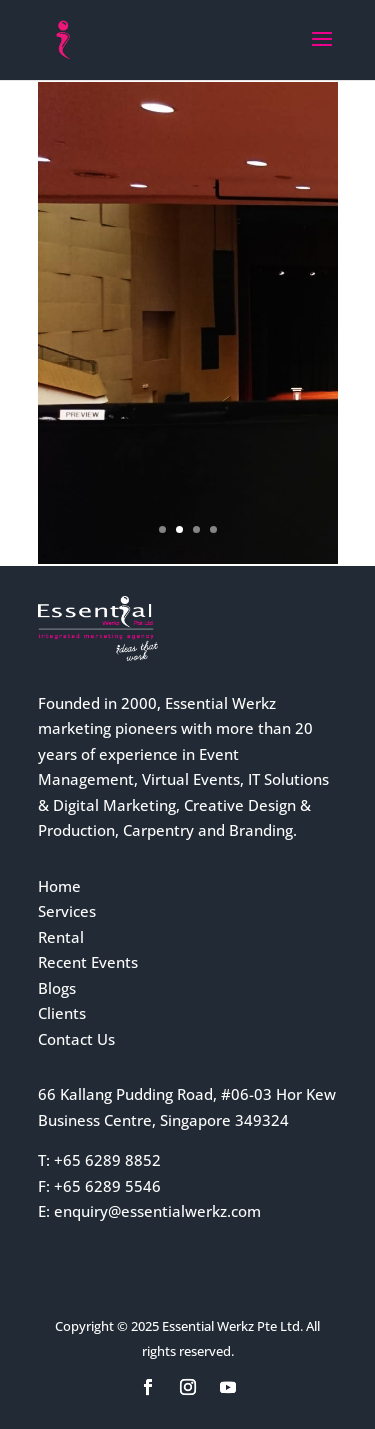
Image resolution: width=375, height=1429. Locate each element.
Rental (61, 937)
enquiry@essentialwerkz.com (157, 1211)
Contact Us (76, 1039)
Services (67, 911)
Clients (62, 1013)
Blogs (57, 988)
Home (59, 886)
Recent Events (88, 962)
